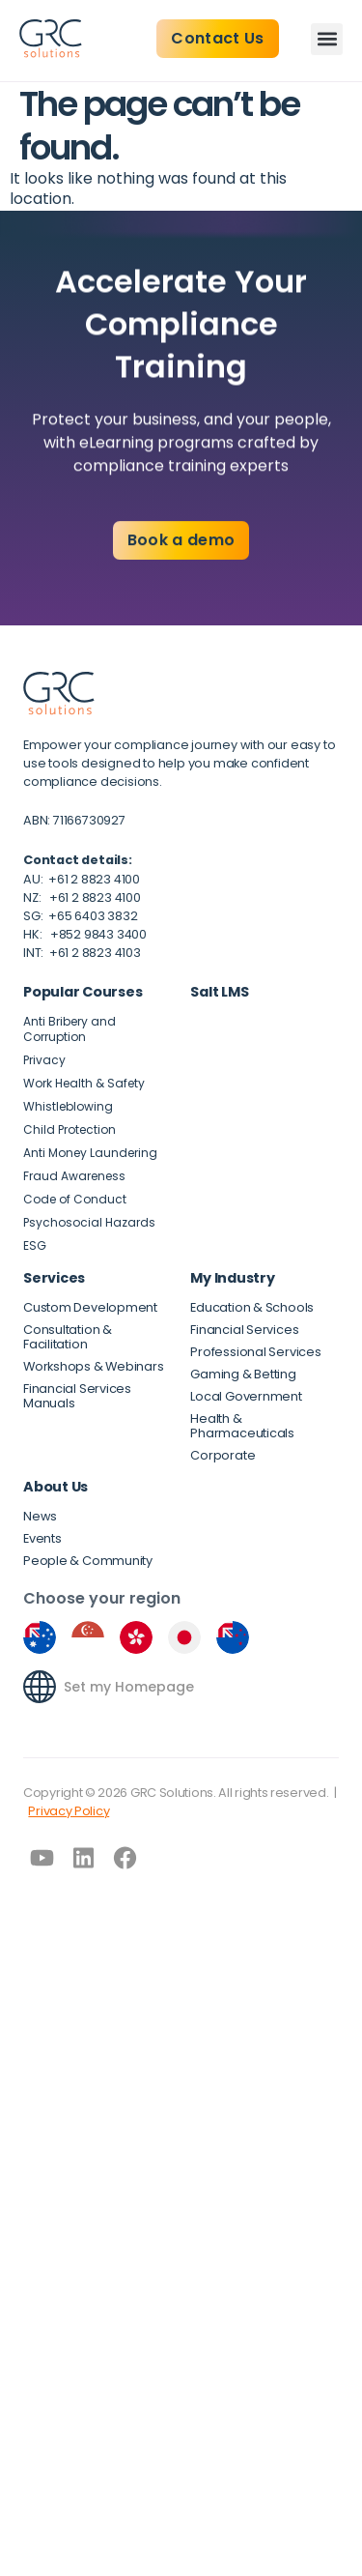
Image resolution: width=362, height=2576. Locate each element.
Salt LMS (219, 991)
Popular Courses (82, 991)
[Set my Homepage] (39, 1686)
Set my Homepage (129, 1686)
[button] (327, 39)
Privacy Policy (68, 1811)
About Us (55, 1486)
